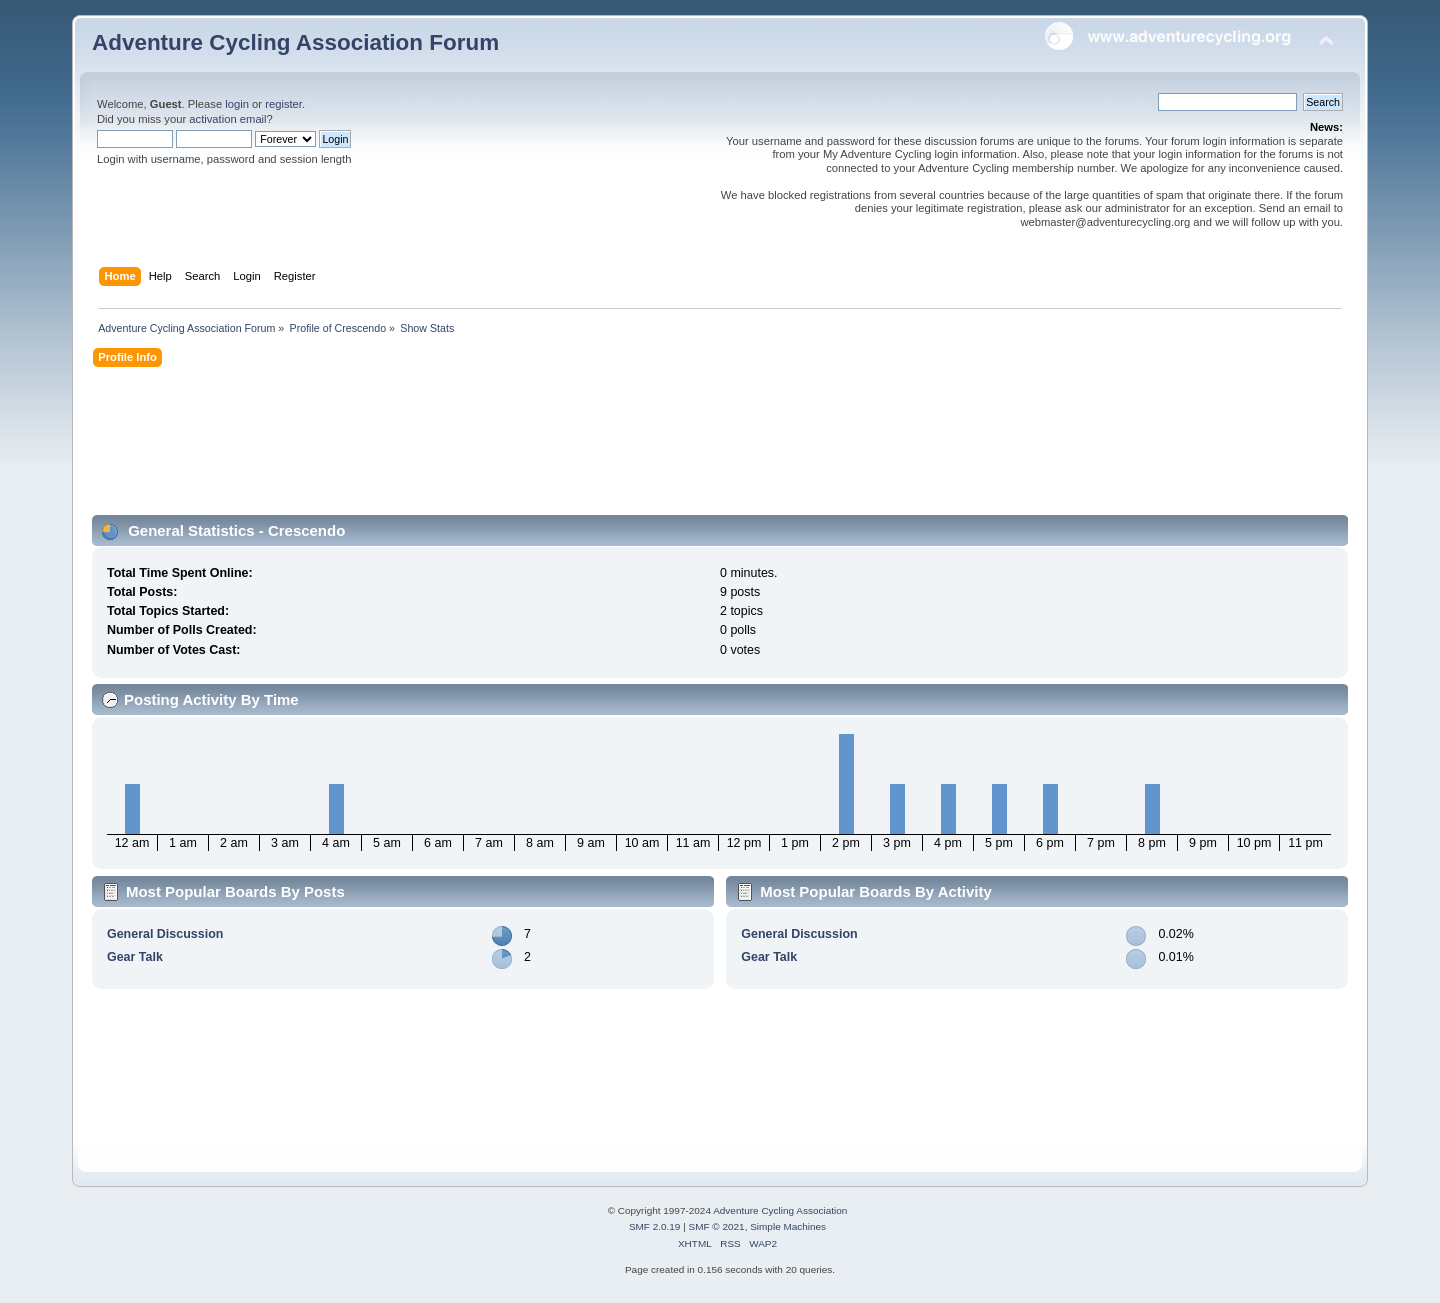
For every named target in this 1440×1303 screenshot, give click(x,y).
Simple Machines (788, 1226)
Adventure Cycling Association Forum (295, 42)
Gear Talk (135, 957)
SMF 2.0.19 (655, 1226)
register (283, 104)
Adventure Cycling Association (780, 1210)
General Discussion (165, 934)
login (237, 104)
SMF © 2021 (717, 1226)
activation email (227, 119)
